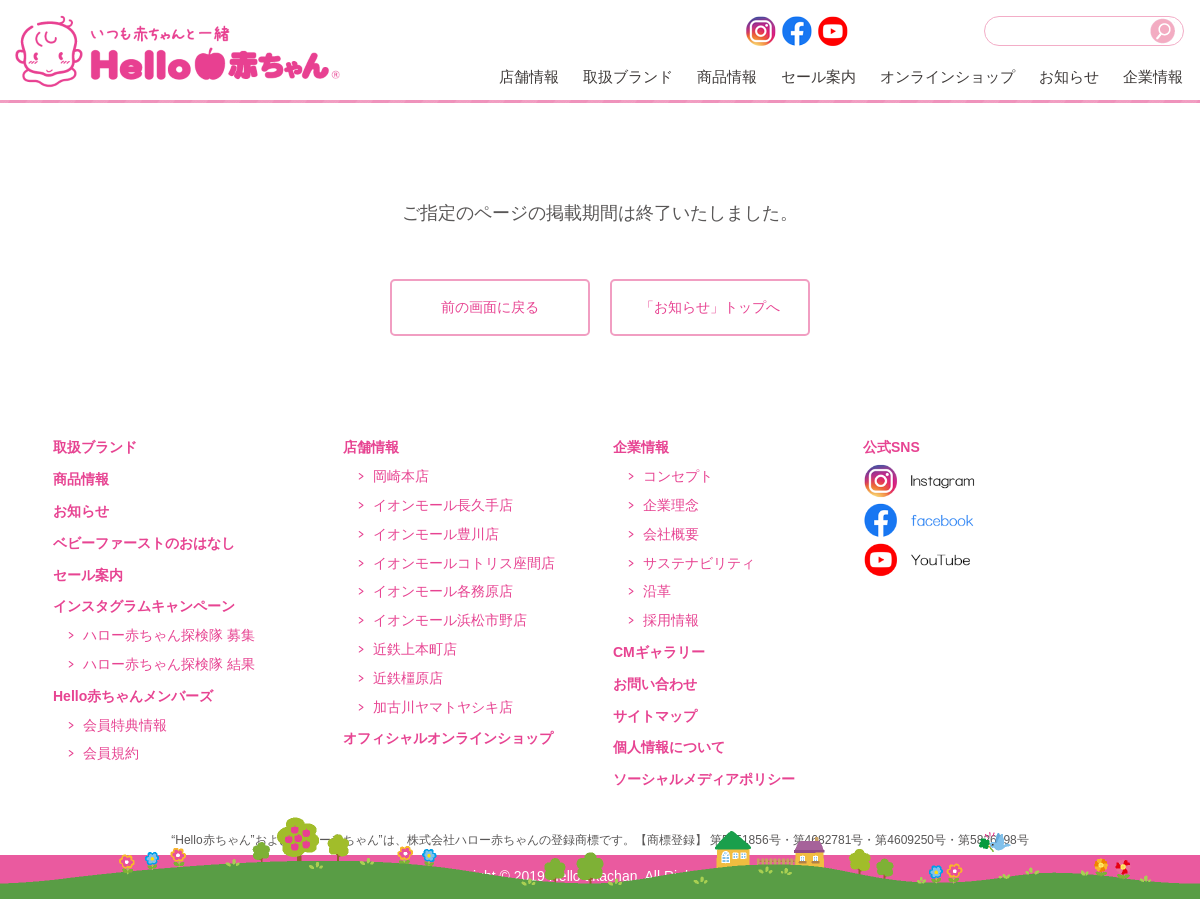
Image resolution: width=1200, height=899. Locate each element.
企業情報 (1153, 76)
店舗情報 (529, 76)
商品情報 (727, 76)
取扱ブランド (628, 76)
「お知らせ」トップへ (710, 307)
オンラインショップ (947, 76)
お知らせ (1069, 76)
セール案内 (818, 76)
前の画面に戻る (490, 307)
